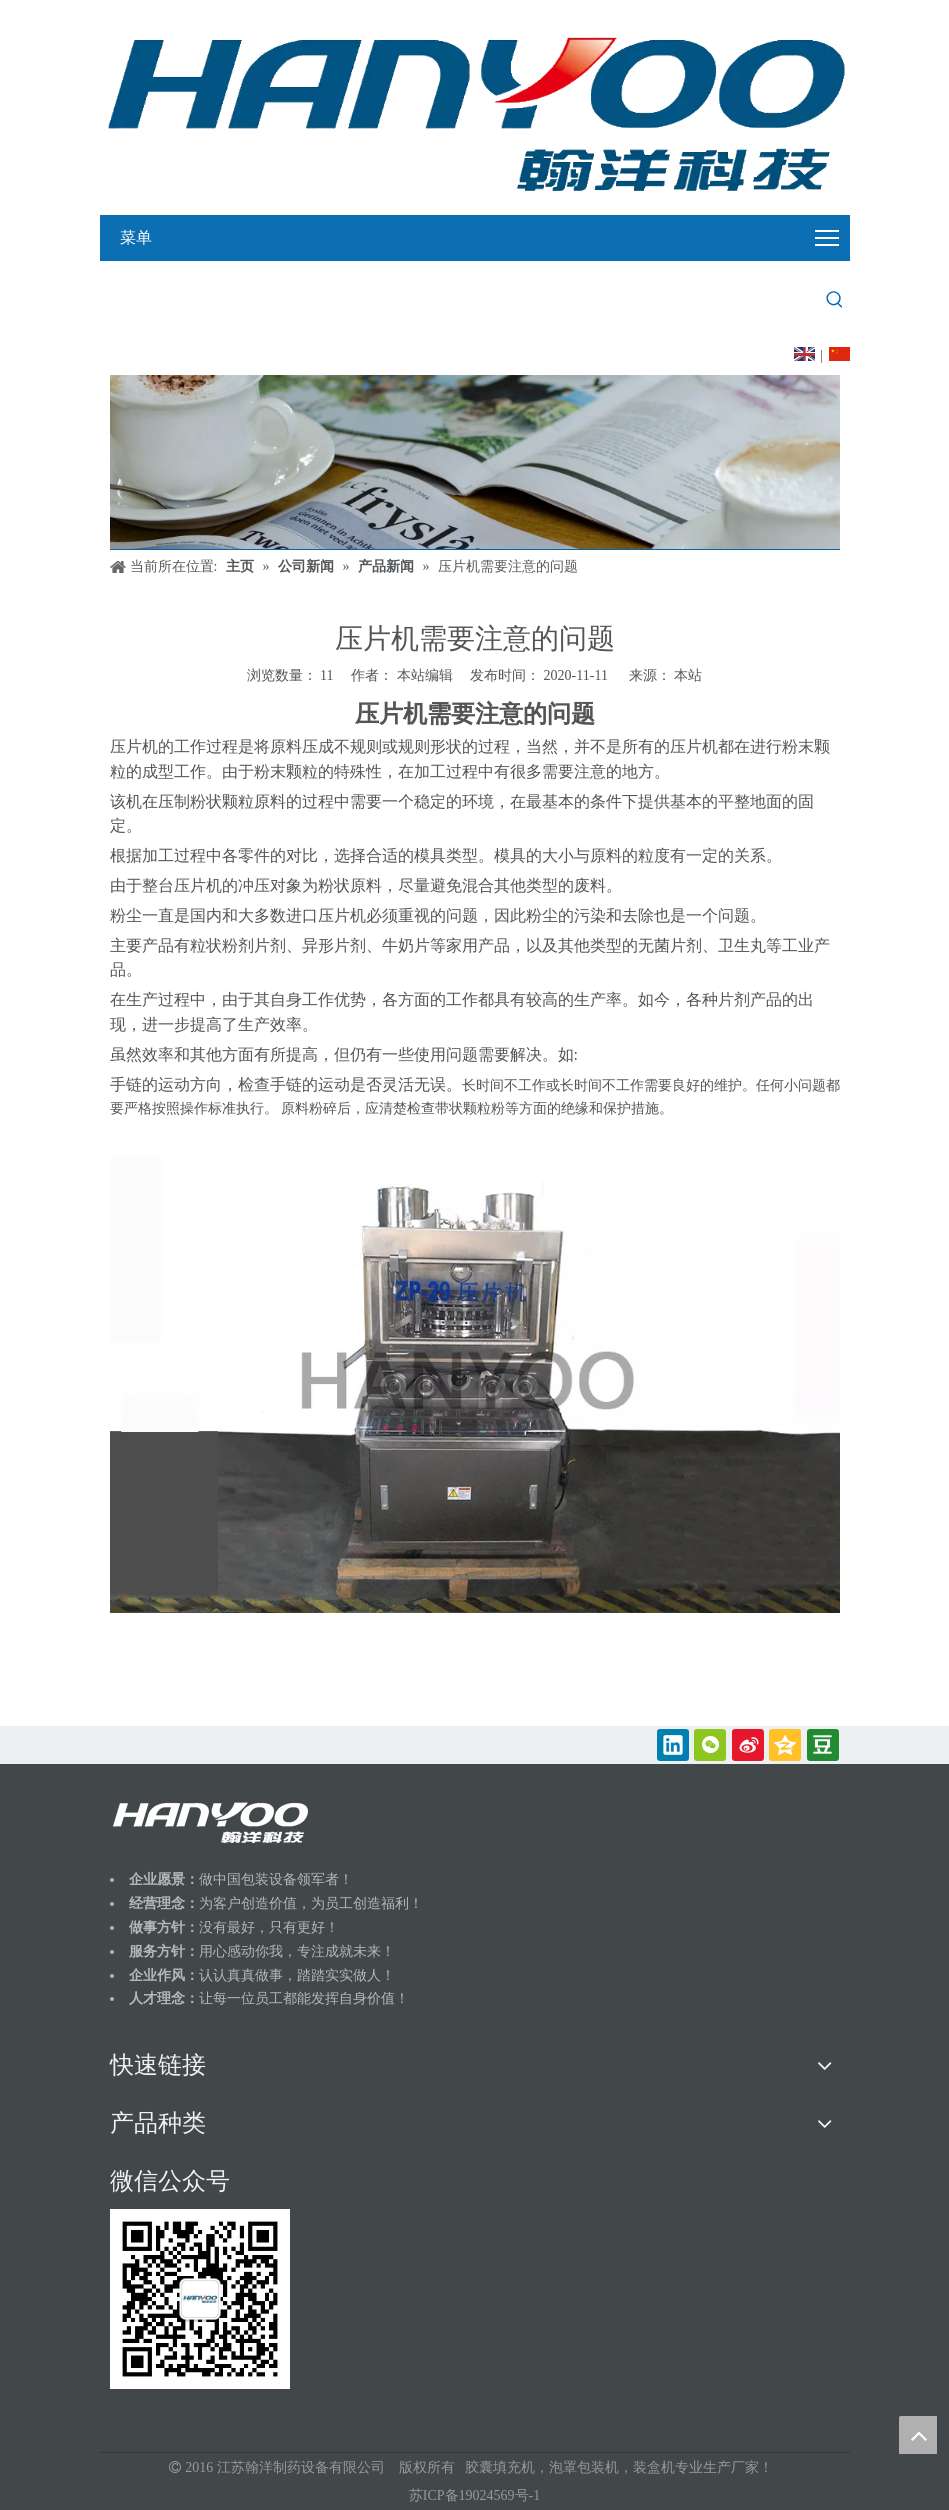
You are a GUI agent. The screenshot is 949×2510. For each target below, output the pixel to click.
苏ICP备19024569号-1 (474, 2495)
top (918, 2435)
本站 (688, 675)
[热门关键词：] (835, 300)
